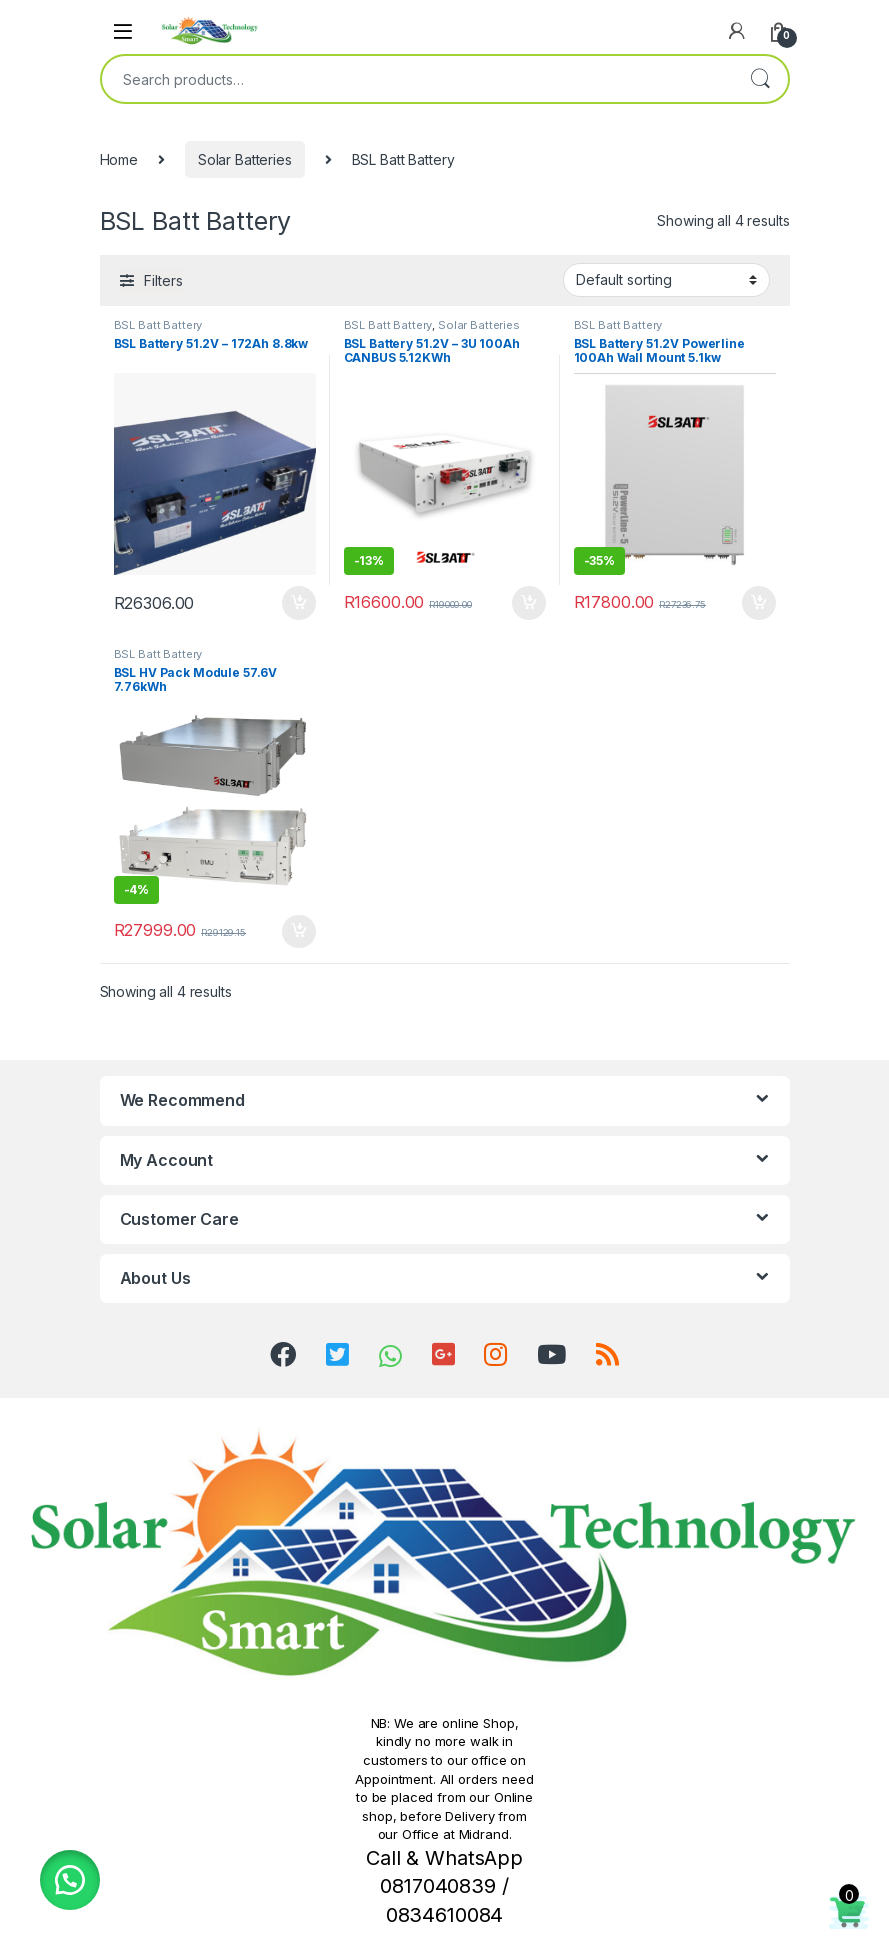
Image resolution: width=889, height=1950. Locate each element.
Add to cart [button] (299, 603)
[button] (70, 1880)
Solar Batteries (245, 159)
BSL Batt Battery (158, 325)
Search (760, 79)
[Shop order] (666, 280)
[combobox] (417, 79)
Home (119, 159)
